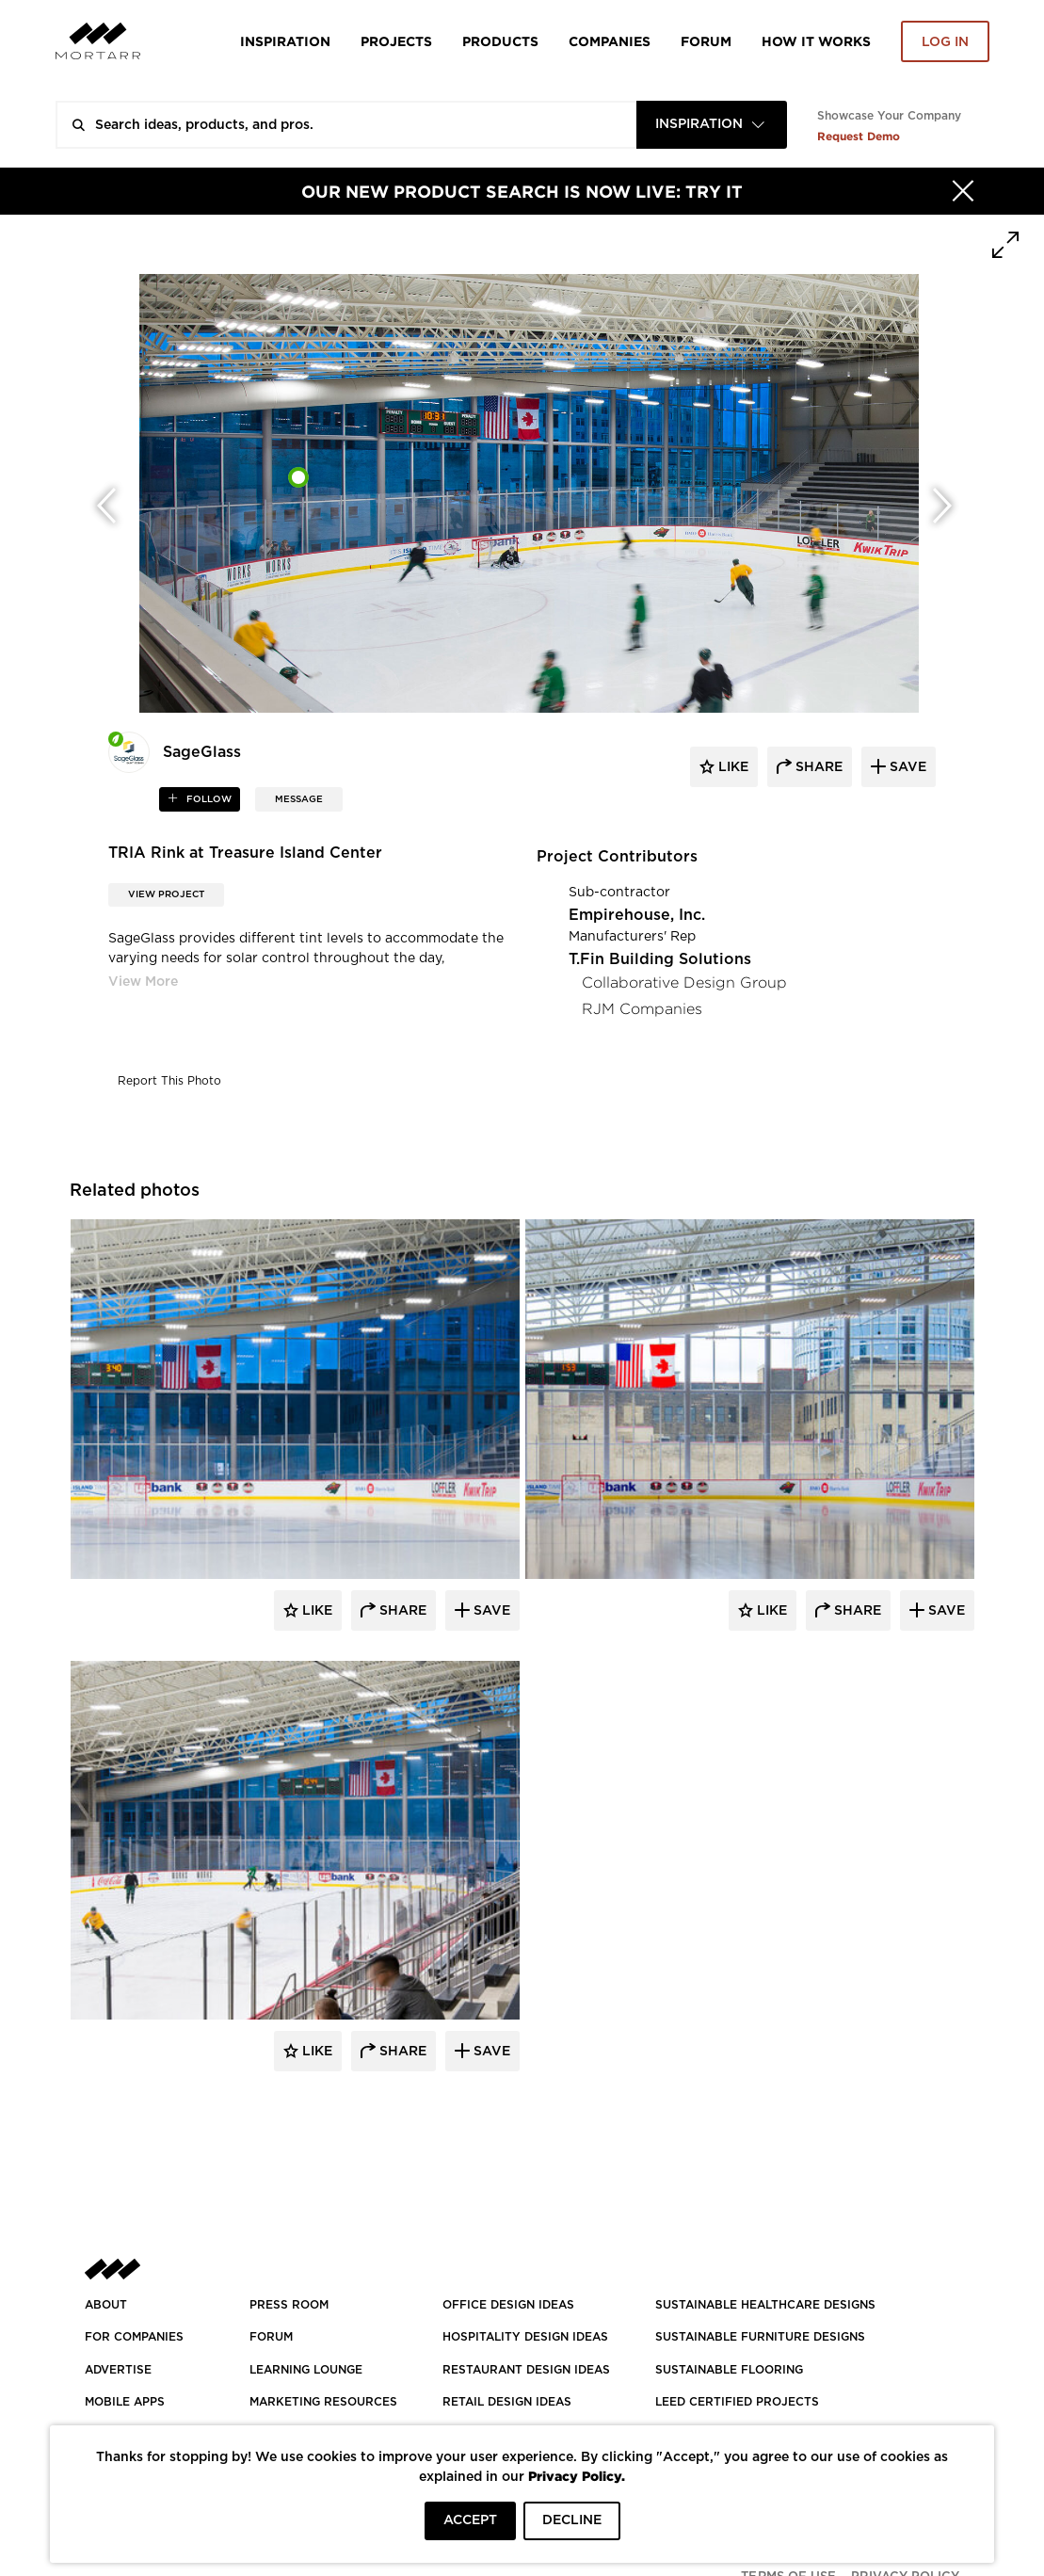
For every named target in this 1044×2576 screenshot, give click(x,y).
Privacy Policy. (576, 2476)
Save (490, 1611)
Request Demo (858, 136)
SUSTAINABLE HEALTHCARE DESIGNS (765, 2304)
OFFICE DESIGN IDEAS (508, 2304)
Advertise (118, 2369)
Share (401, 1611)
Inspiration (285, 41)
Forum (706, 41)
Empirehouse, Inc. (637, 915)
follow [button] (208, 799)
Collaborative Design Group (684, 982)
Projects (396, 41)
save (906, 767)
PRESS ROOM (289, 2304)
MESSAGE (299, 799)
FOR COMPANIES (134, 2337)
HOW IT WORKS (816, 41)
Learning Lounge (305, 2369)
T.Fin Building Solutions (660, 959)
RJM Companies (642, 1009)
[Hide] (963, 191)
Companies (609, 41)
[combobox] (711, 125)
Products (500, 41)
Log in (945, 42)
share (817, 767)
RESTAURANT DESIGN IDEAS (526, 2369)
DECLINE (572, 2520)
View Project (166, 894)
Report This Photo (169, 1081)
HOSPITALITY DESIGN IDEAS (525, 2337)
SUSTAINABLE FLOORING (729, 2369)
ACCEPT (470, 2520)
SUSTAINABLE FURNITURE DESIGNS (760, 2337)
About (106, 2304)
